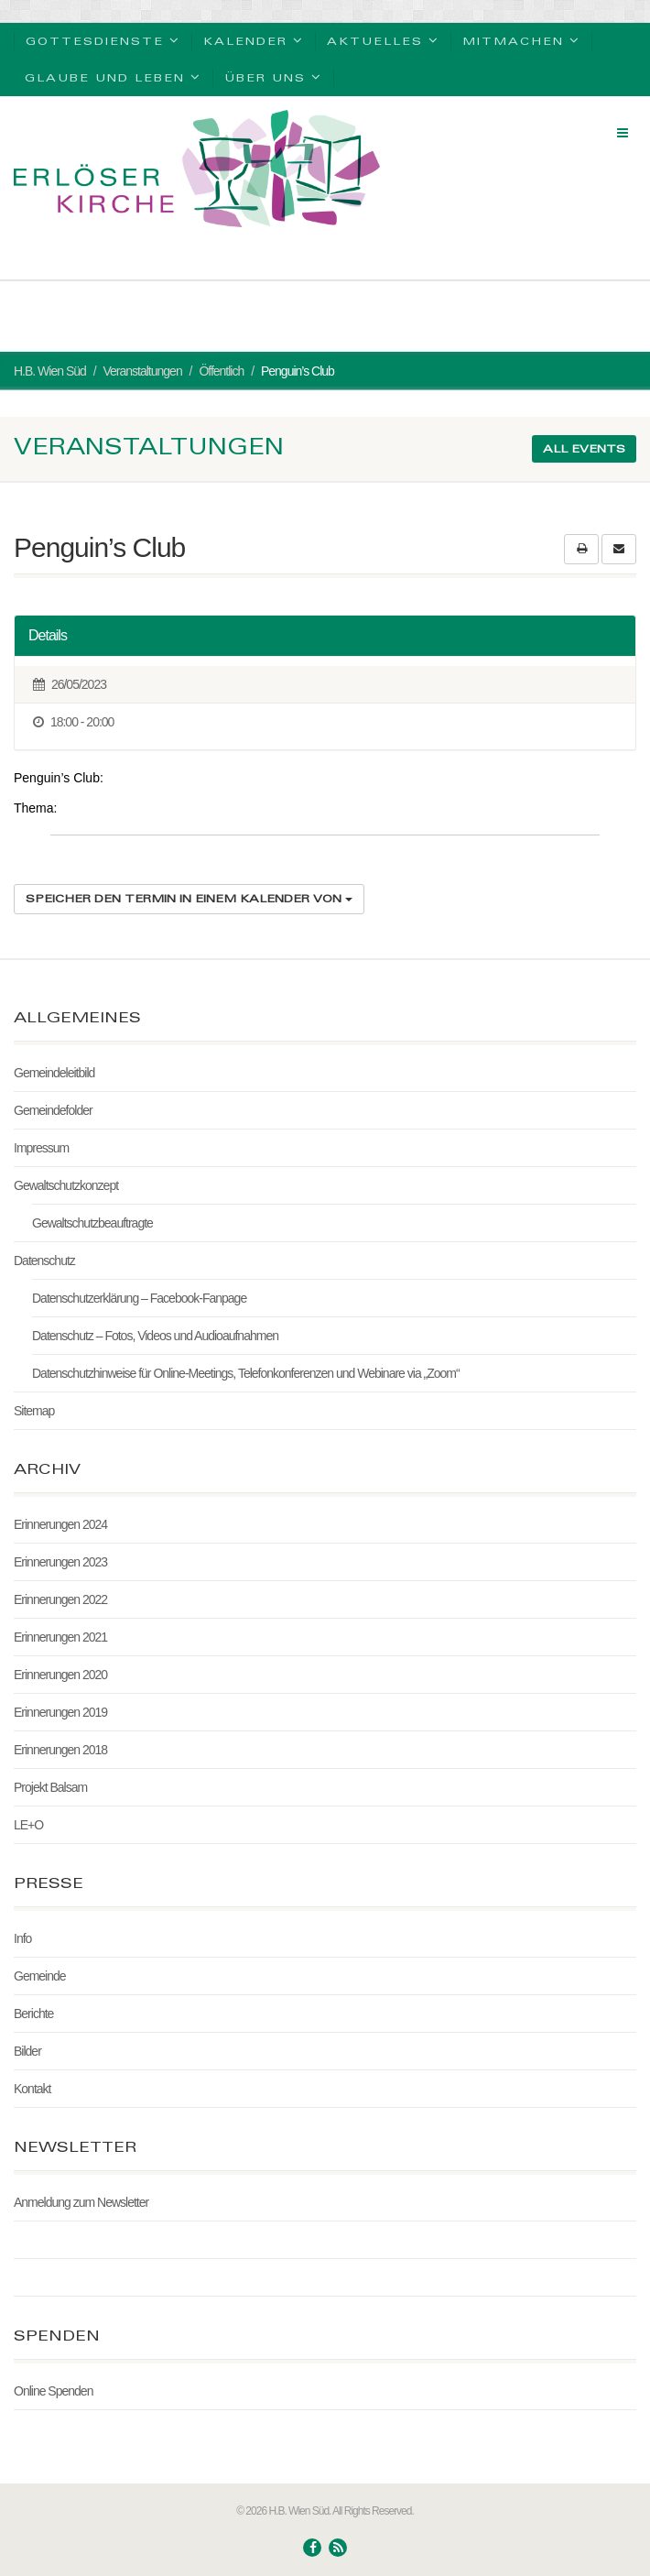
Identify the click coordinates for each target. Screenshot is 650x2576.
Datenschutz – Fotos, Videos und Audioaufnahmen (155, 1335)
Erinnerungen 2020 (60, 1674)
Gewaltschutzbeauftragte (92, 1223)
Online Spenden (53, 2391)
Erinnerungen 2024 (60, 1524)
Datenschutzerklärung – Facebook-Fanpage (139, 1298)
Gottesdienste (103, 40)
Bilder (27, 2051)
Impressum (41, 1148)
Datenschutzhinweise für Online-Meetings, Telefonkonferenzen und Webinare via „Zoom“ (246, 1373)
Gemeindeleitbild (54, 1072)
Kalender (253, 40)
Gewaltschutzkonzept (66, 1185)
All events (584, 448)
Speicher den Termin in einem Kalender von (189, 898)
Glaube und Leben (113, 76)
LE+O (28, 1824)
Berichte (33, 2013)
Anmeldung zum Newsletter (81, 2202)
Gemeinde (40, 1976)
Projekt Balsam (50, 1787)
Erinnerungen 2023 (60, 1562)
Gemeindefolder (53, 1110)
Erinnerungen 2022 (60, 1599)
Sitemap (34, 1410)
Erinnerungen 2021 (60, 1637)
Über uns (273, 76)
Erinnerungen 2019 (60, 1712)
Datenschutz (44, 1260)
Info (22, 1938)
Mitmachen (521, 40)
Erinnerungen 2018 (60, 1749)
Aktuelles (383, 40)
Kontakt (32, 2088)
